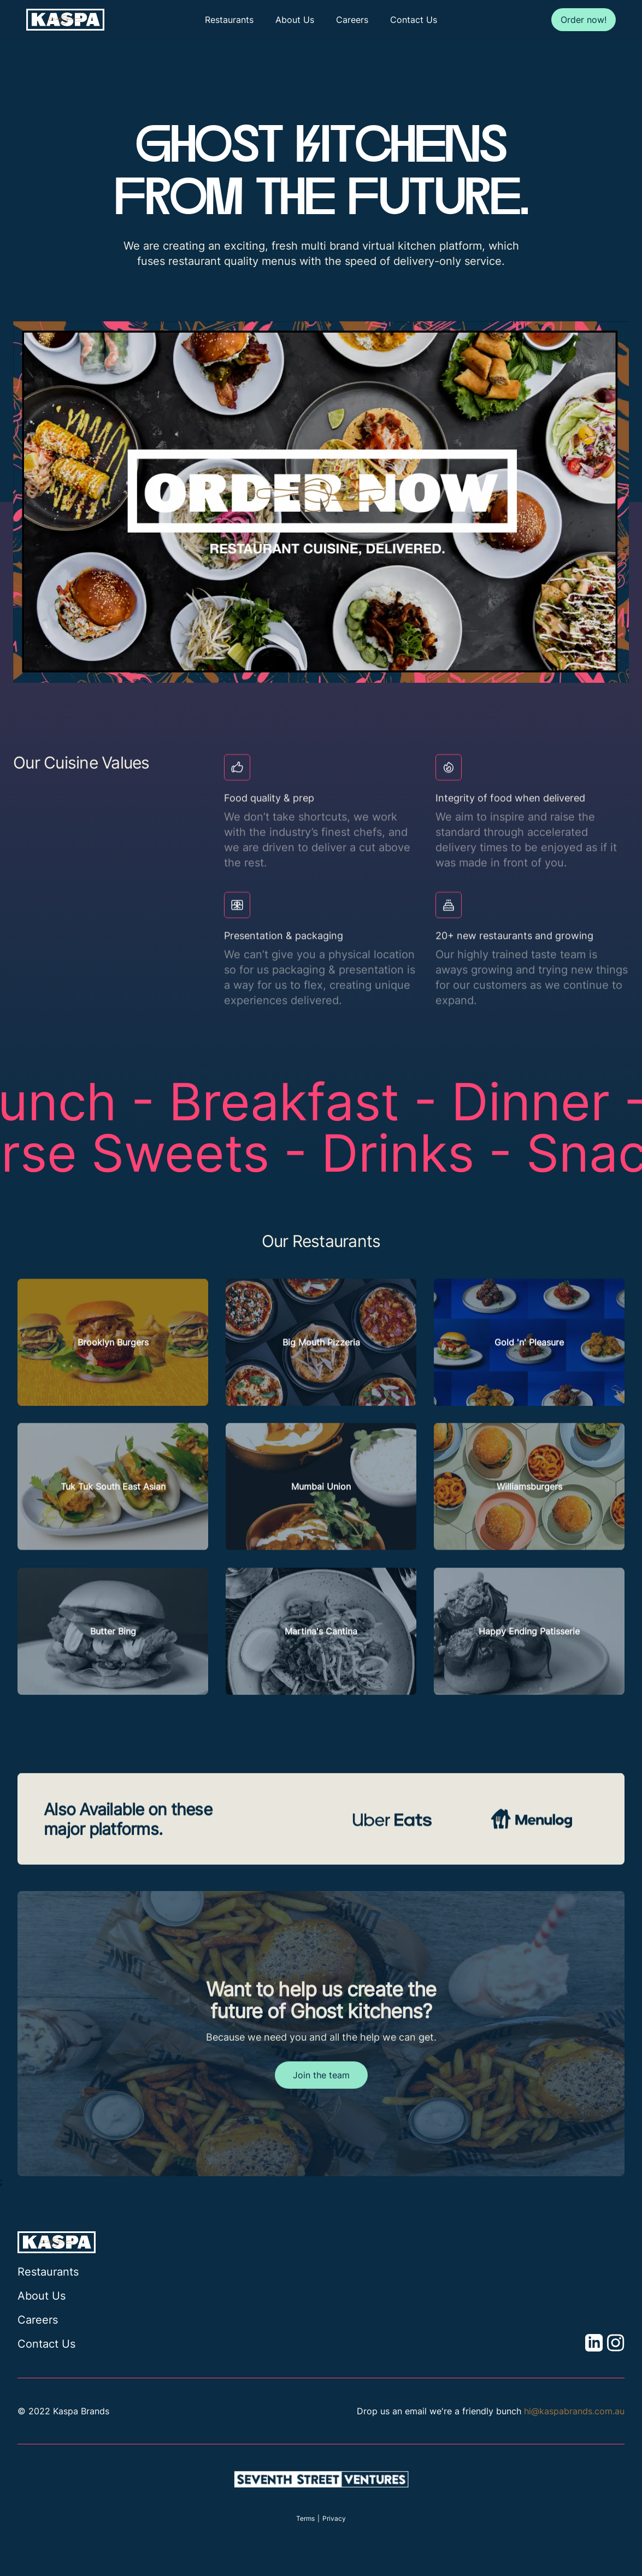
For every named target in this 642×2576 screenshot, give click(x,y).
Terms (305, 2518)
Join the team (321, 2100)
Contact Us (413, 19)
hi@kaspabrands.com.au (574, 2411)
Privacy (334, 2518)
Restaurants (229, 19)
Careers (352, 19)
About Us (294, 19)
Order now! (583, 19)
